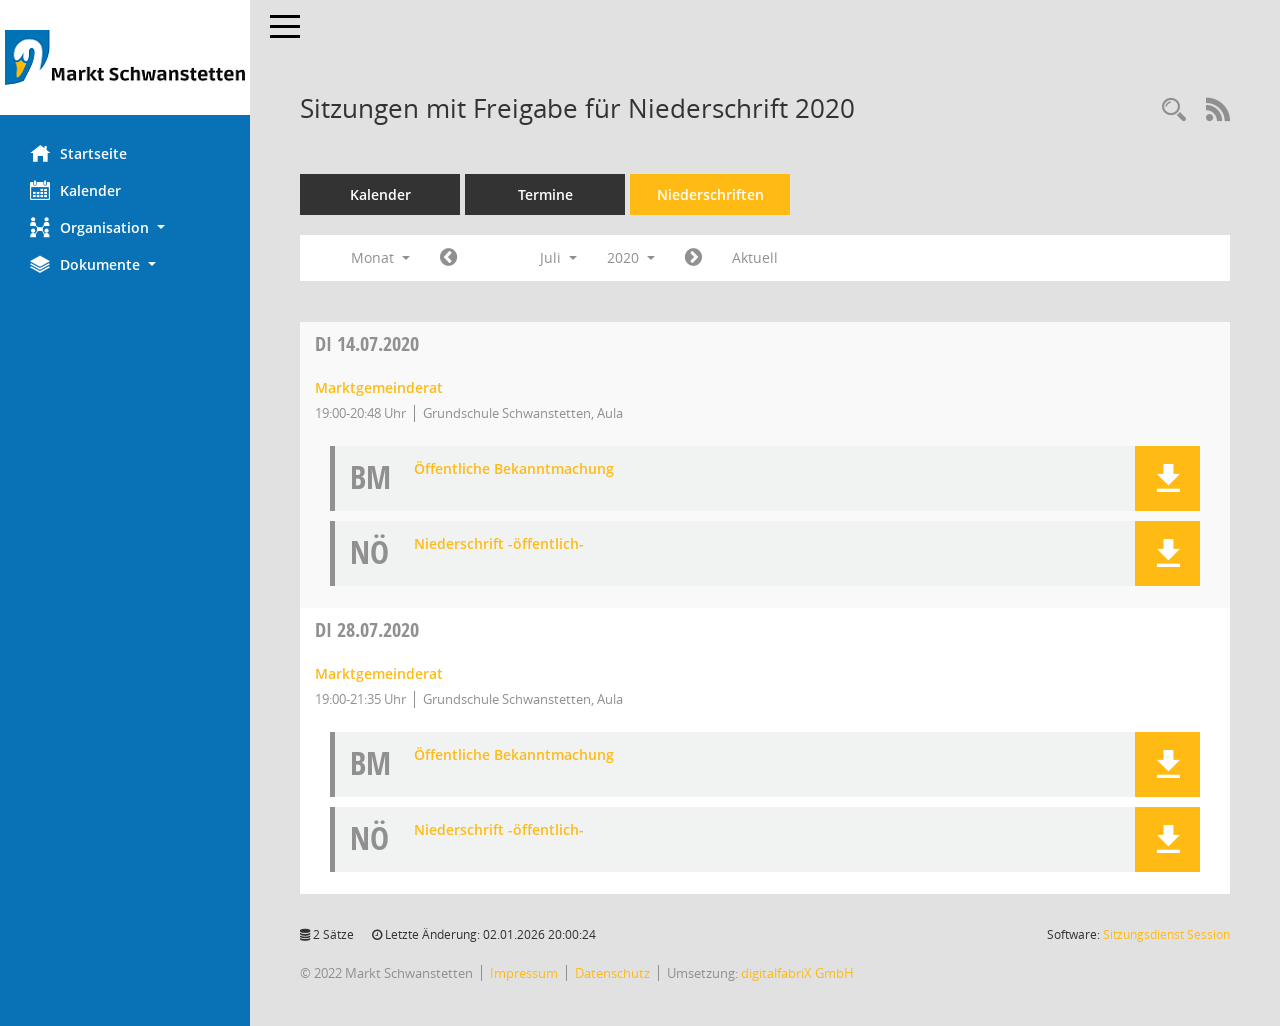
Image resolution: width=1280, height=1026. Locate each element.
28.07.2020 (367, 629)
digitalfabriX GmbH (797, 973)
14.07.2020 (367, 343)
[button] (125, 227)
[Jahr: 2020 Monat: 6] (448, 258)
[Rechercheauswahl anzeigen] (1174, 110)
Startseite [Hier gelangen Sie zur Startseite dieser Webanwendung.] (78, 153)
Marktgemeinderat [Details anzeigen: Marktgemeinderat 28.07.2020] (379, 673)
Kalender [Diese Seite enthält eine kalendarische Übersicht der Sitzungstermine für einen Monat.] (75, 190)
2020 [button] (631, 257)
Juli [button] (558, 257)
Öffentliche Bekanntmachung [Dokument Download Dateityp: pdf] (514, 469)
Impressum (524, 973)
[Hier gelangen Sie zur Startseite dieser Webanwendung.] (125, 57)
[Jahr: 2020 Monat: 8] (693, 258)
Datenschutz (612, 973)
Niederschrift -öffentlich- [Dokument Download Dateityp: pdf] (499, 544)
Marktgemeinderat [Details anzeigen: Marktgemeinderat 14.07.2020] (379, 387)
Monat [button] (380, 257)
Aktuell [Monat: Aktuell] (755, 257)
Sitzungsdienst (1166, 934)
